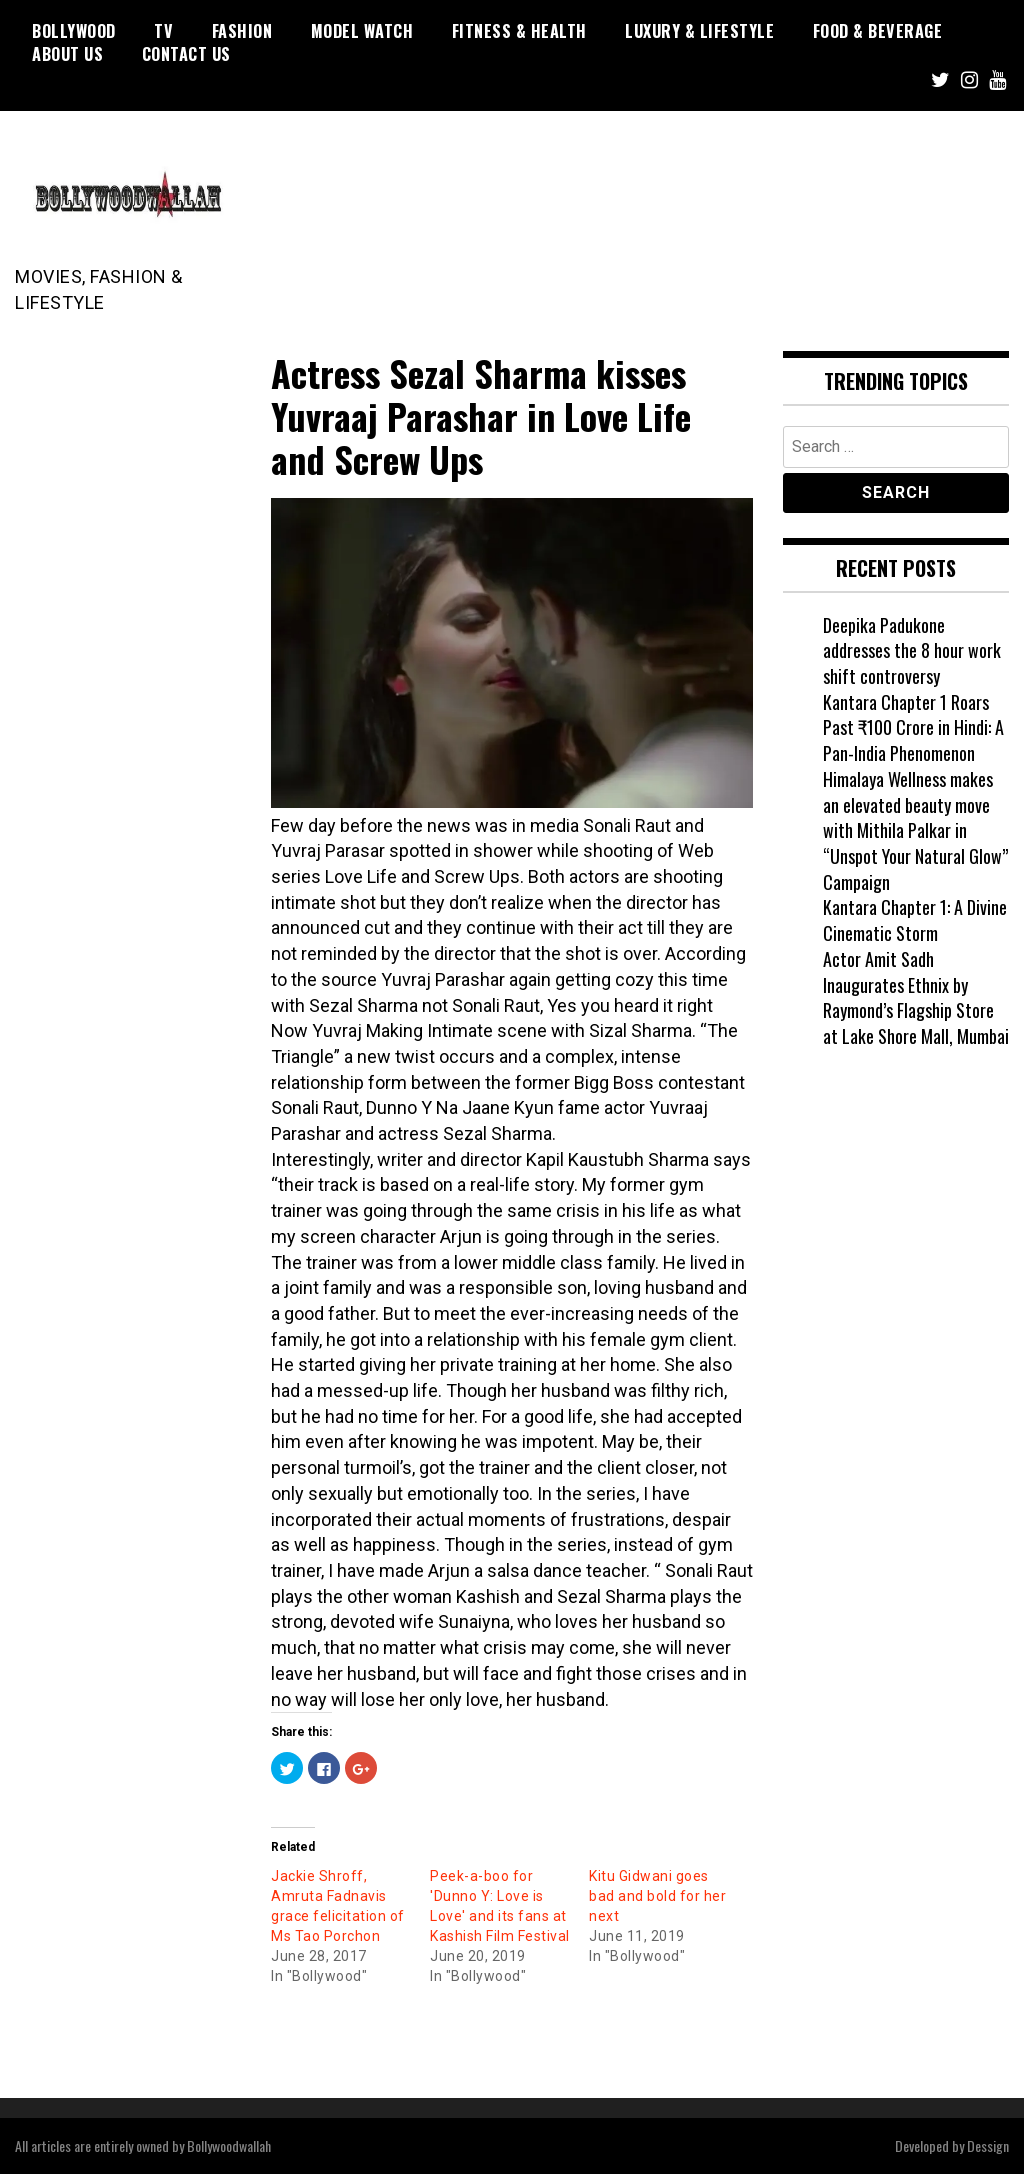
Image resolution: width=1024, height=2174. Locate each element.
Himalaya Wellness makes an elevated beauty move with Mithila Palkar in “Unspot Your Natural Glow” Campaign (915, 830)
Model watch (362, 31)
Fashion (242, 31)
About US (67, 54)
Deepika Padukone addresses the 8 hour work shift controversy (912, 650)
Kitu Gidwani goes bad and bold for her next (657, 1896)
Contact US (186, 54)
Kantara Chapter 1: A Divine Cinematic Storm (915, 920)
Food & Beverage (878, 31)
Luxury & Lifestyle (699, 31)
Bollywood (74, 31)
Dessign (988, 2145)
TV (163, 31)
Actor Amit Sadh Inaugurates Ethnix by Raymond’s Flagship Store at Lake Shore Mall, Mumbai (916, 997)
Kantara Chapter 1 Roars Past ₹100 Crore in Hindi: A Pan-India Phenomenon (913, 727)
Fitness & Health (519, 31)
